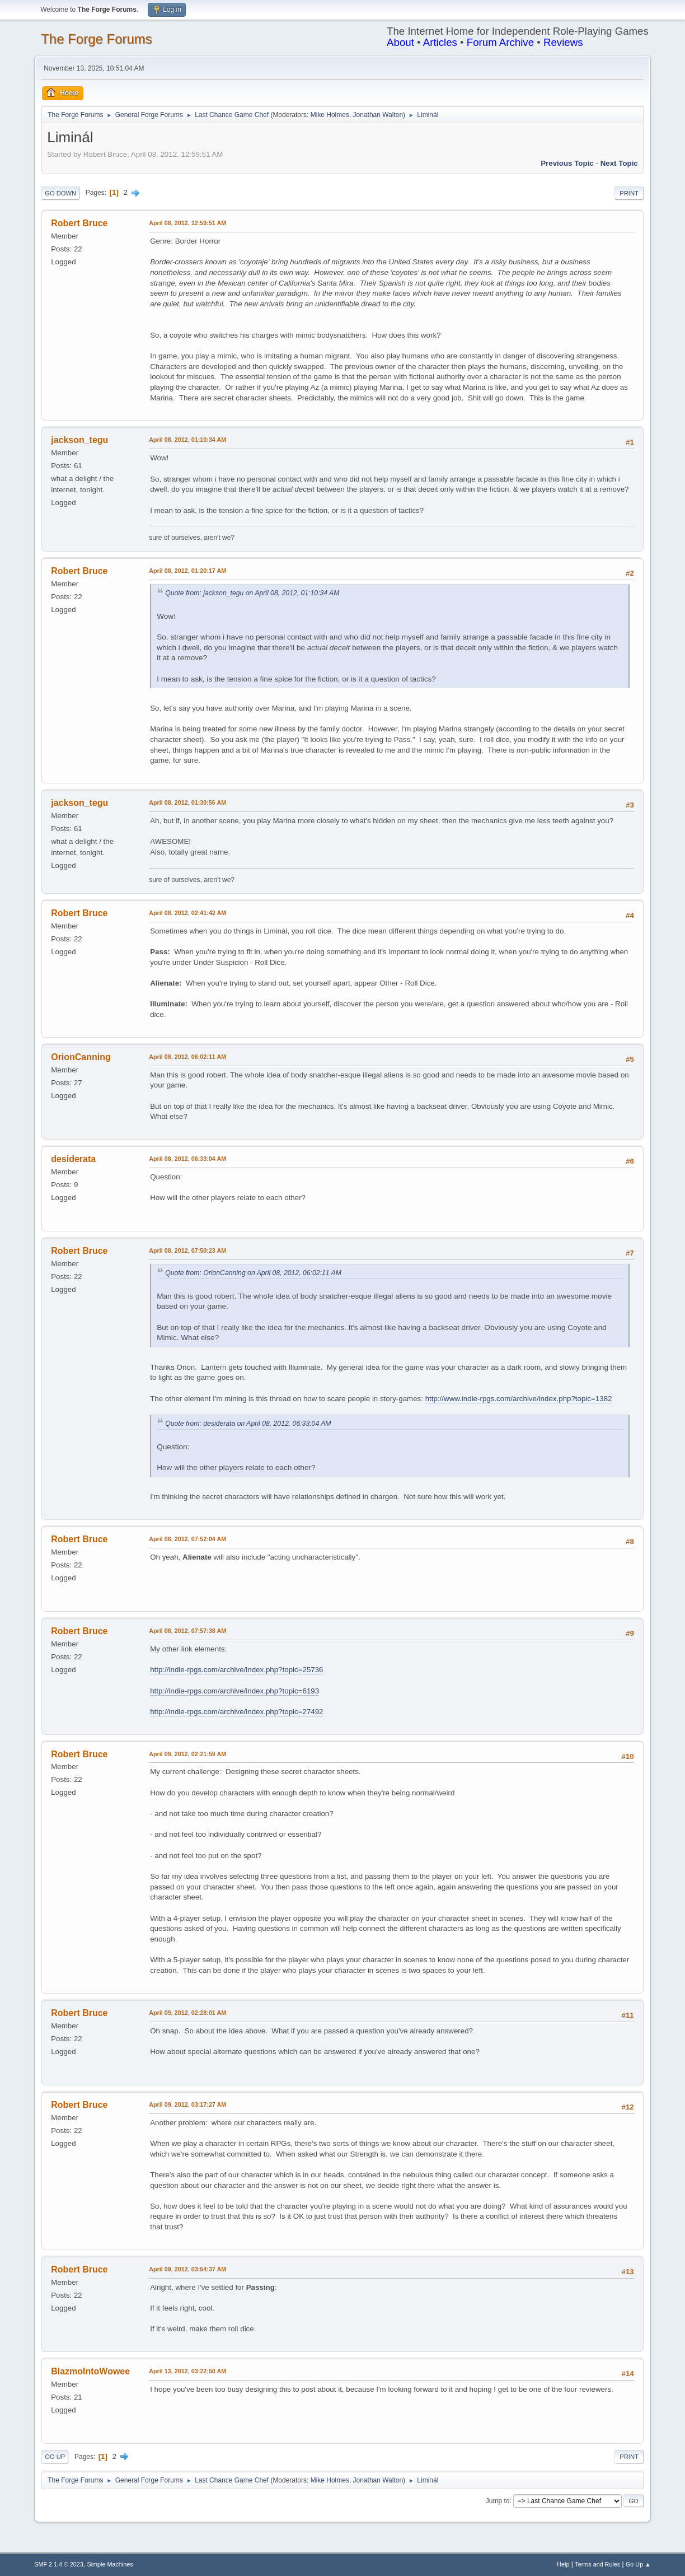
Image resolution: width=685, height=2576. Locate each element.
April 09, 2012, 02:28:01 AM (187, 2012)
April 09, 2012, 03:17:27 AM (187, 2104)
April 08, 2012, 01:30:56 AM (187, 802)
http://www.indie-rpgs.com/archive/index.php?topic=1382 (518, 1398)
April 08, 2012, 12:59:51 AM (187, 223)
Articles (440, 42)
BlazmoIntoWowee (90, 2371)
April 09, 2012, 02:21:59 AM (187, 1754)
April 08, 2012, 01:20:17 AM (187, 570)
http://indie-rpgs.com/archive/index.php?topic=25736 (236, 1669)
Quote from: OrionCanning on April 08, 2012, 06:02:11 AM (253, 1273)
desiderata (73, 1159)
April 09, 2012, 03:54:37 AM (187, 2269)
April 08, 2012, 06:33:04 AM (187, 1158)
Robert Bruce (79, 223)
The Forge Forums (96, 38)
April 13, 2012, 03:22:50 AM (187, 2371)
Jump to (498, 2500)
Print (629, 193)
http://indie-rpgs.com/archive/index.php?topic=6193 (234, 1691)
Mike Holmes (330, 115)
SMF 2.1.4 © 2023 (58, 2564)
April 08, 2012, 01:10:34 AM (187, 439)
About (400, 42)
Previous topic (567, 163)
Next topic (619, 163)
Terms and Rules (597, 2564)
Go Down (60, 193)
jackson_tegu (79, 440)
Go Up (55, 2456)
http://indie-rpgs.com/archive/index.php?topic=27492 (236, 1711)
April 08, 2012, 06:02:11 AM (187, 1056)
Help (563, 2564)
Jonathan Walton (378, 115)
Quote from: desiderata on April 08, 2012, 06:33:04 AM (248, 1423)
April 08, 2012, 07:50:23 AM (187, 1250)
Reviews (563, 42)
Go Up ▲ (638, 2564)
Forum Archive (500, 42)
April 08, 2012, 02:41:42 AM (187, 912)
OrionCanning (81, 1057)
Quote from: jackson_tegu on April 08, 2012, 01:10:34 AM (252, 593)
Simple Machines (110, 2564)
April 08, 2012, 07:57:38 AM (187, 1630)
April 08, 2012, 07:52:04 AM (187, 1539)
